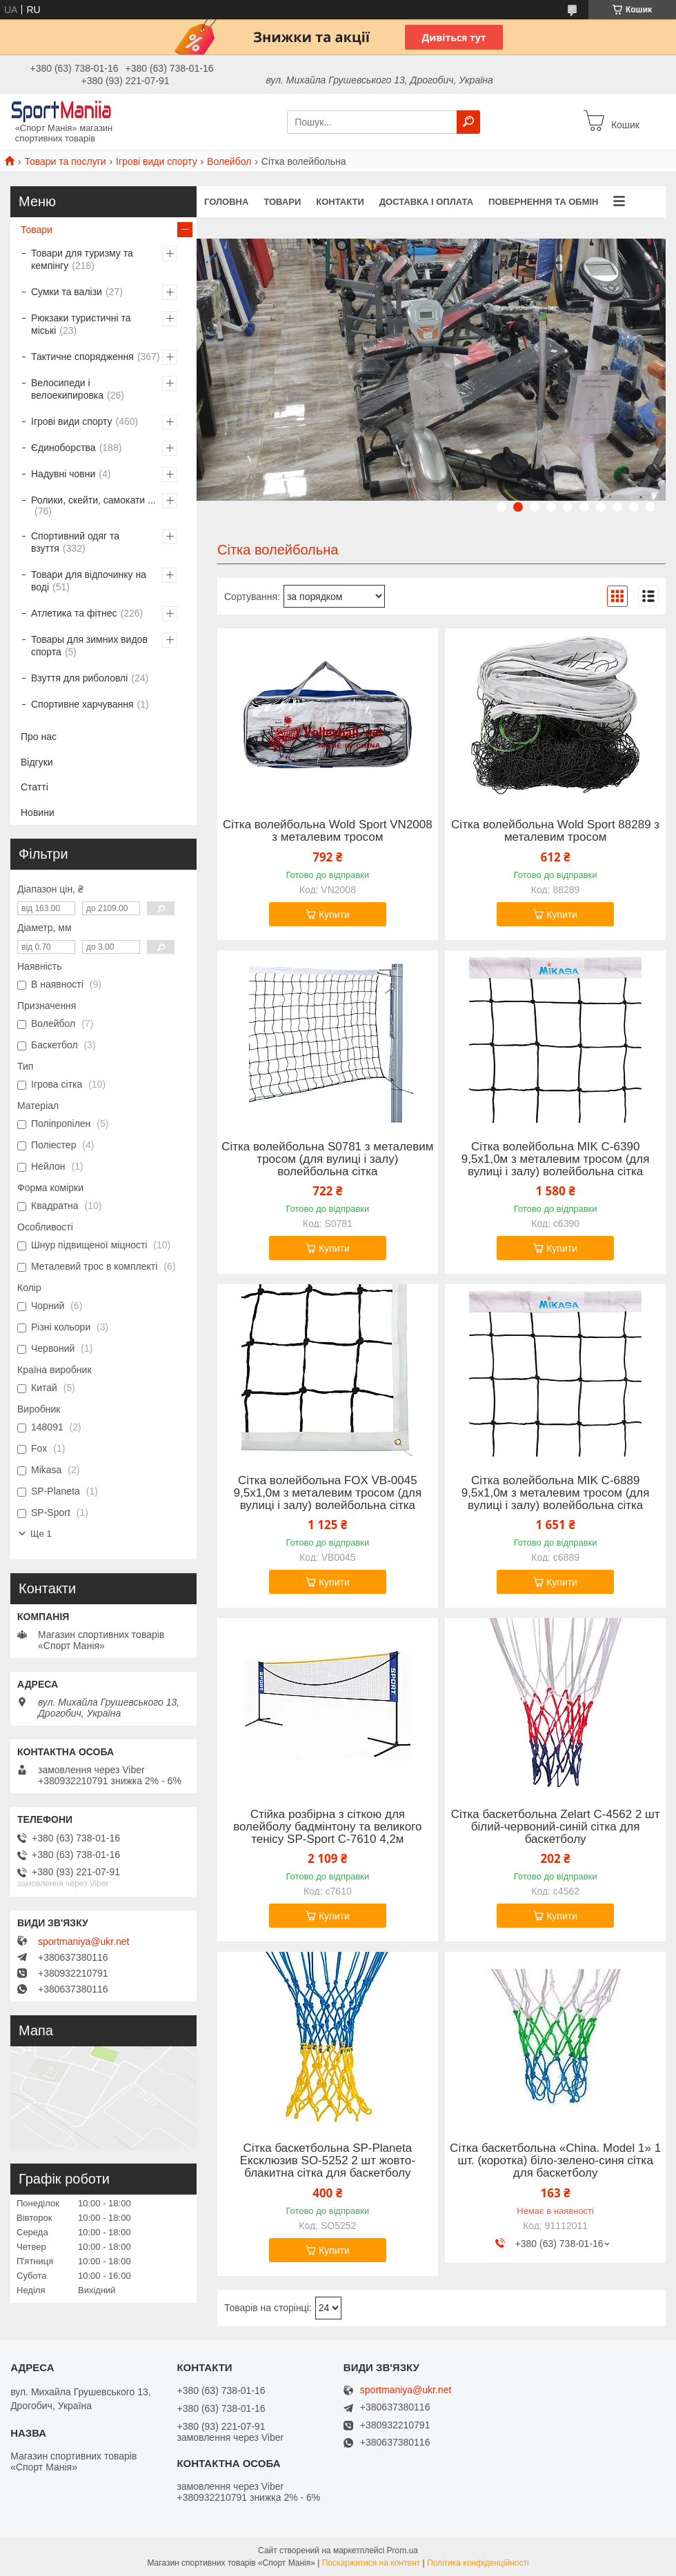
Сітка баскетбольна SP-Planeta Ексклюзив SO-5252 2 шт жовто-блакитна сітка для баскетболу (327, 2160)
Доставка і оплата (426, 202)
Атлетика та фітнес (74, 613)
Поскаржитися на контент (371, 2563)
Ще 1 (41, 1533)
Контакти (340, 202)
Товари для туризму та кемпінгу (82, 259)
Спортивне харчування (82, 704)
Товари (282, 202)
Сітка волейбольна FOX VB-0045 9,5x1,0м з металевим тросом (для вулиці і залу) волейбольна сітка (328, 1493)
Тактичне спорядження (82, 356)
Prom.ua (402, 2550)
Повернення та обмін (543, 202)
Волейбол (229, 161)
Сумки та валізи (66, 291)
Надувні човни (63, 473)
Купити (334, 914)
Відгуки (37, 762)
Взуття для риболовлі (79, 677)
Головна (226, 202)
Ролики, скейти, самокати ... (93, 500)
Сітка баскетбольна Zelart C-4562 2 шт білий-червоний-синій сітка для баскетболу (555, 1827)
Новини (37, 812)
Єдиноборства (63, 447)
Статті (34, 786)
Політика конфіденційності (478, 2563)
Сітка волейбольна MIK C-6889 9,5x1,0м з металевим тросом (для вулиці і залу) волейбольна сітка (555, 1493)
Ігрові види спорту (156, 161)
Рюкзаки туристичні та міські (80, 324)
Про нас (39, 736)
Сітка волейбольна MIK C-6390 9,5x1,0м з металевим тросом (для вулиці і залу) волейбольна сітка (555, 1159)
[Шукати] (468, 122)
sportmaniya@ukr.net (84, 1941)
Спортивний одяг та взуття (75, 542)
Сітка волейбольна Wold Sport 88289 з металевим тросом (555, 831)
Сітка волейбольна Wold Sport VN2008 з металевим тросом (328, 831)
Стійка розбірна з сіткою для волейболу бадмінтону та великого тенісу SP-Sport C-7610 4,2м (327, 1827)
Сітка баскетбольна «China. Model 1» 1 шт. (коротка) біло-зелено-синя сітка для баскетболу (555, 2160)
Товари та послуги (65, 161)
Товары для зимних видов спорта (89, 645)
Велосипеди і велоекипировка (67, 389)
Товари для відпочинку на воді (88, 580)
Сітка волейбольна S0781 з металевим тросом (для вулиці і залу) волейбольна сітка (327, 1159)
